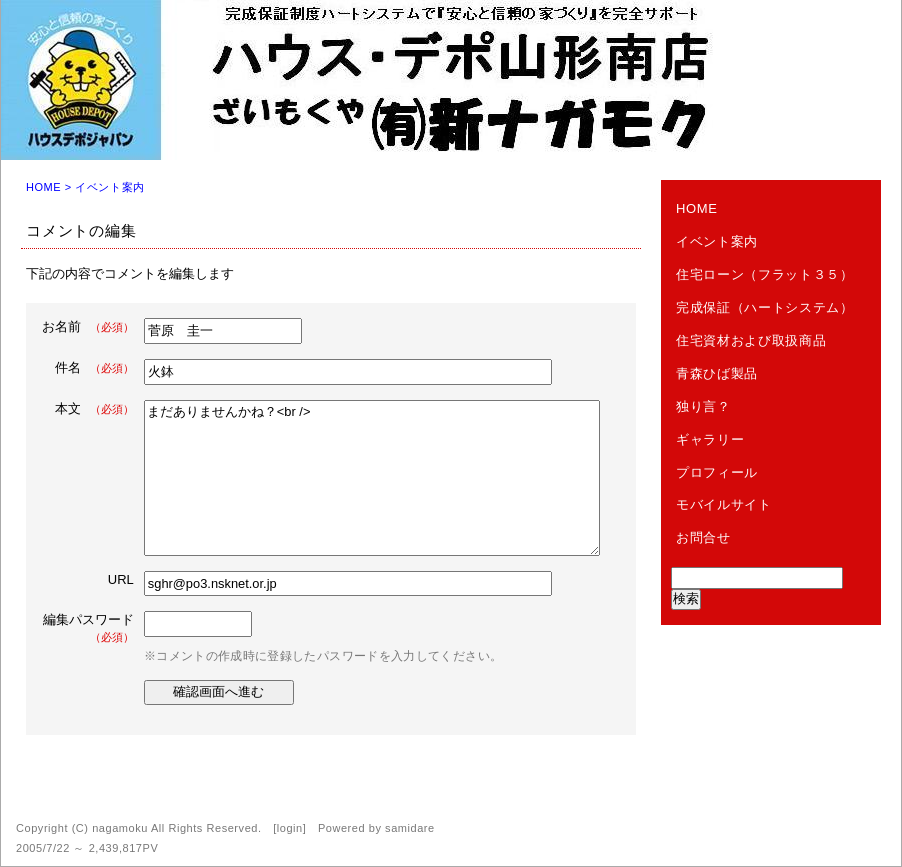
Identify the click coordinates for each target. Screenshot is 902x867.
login (290, 828)
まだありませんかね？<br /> (372, 478)
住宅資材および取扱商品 (751, 340)
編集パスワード (88, 627)
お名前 (88, 326)
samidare (410, 828)
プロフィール (717, 472)
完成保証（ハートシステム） (764, 307)
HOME (43, 187)
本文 (94, 408)
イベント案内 (109, 187)
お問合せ (703, 537)
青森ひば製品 (717, 373)
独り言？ (703, 406)
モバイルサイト (724, 504)
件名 (94, 367)
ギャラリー (710, 439)
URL (121, 579)
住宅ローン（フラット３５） (764, 274)
